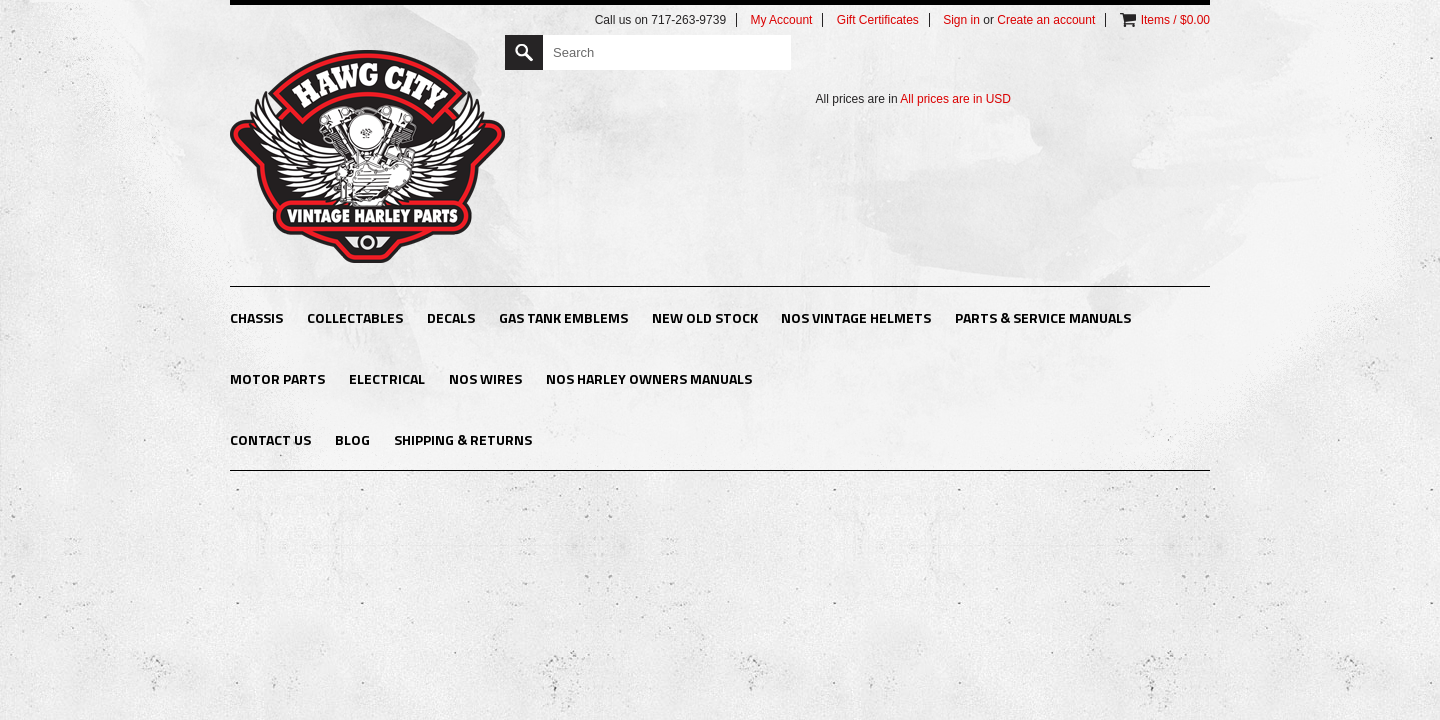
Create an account (1046, 20)
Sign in (961, 20)
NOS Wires (485, 378)
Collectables (355, 317)
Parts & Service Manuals (1043, 317)
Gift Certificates (878, 20)
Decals (451, 317)
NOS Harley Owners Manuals (649, 378)
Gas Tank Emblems (563, 317)
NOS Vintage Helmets (856, 317)
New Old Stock (705, 317)
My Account (781, 20)
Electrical (387, 378)
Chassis (256, 317)
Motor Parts (277, 378)
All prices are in (955, 99)
